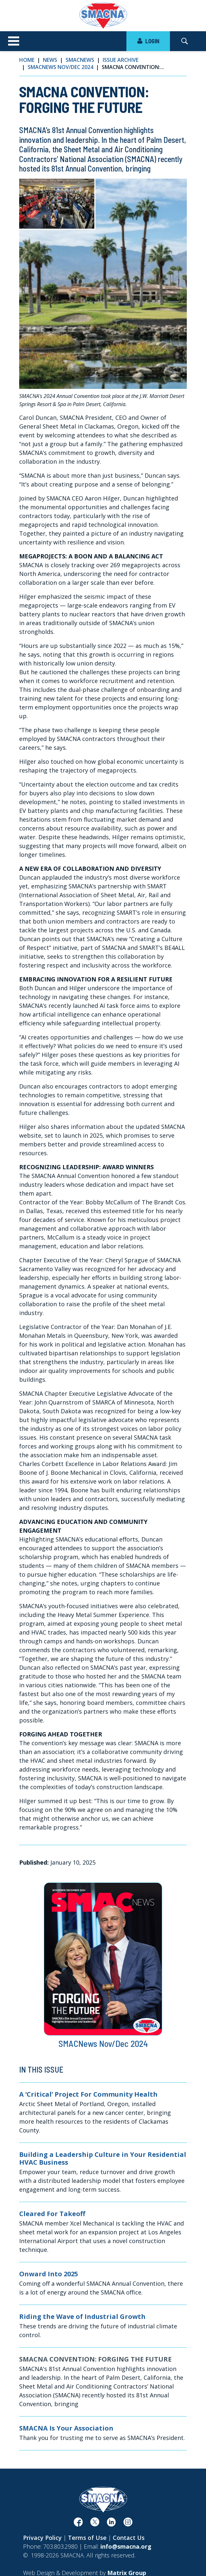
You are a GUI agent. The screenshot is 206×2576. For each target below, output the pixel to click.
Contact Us (129, 2538)
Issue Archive (120, 59)
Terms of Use (87, 2538)
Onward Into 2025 (48, 2274)
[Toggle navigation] (13, 41)
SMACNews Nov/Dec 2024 (60, 67)
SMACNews (80, 59)
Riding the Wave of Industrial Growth (82, 2317)
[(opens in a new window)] (78, 2524)
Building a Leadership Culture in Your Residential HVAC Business (102, 2158)
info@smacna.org (125, 2546)
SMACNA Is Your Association (66, 2428)
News (50, 59)
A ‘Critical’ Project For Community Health (88, 2094)
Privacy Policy (42, 2538)
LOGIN (148, 41)
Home (26, 59)
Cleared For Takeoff (52, 2214)
